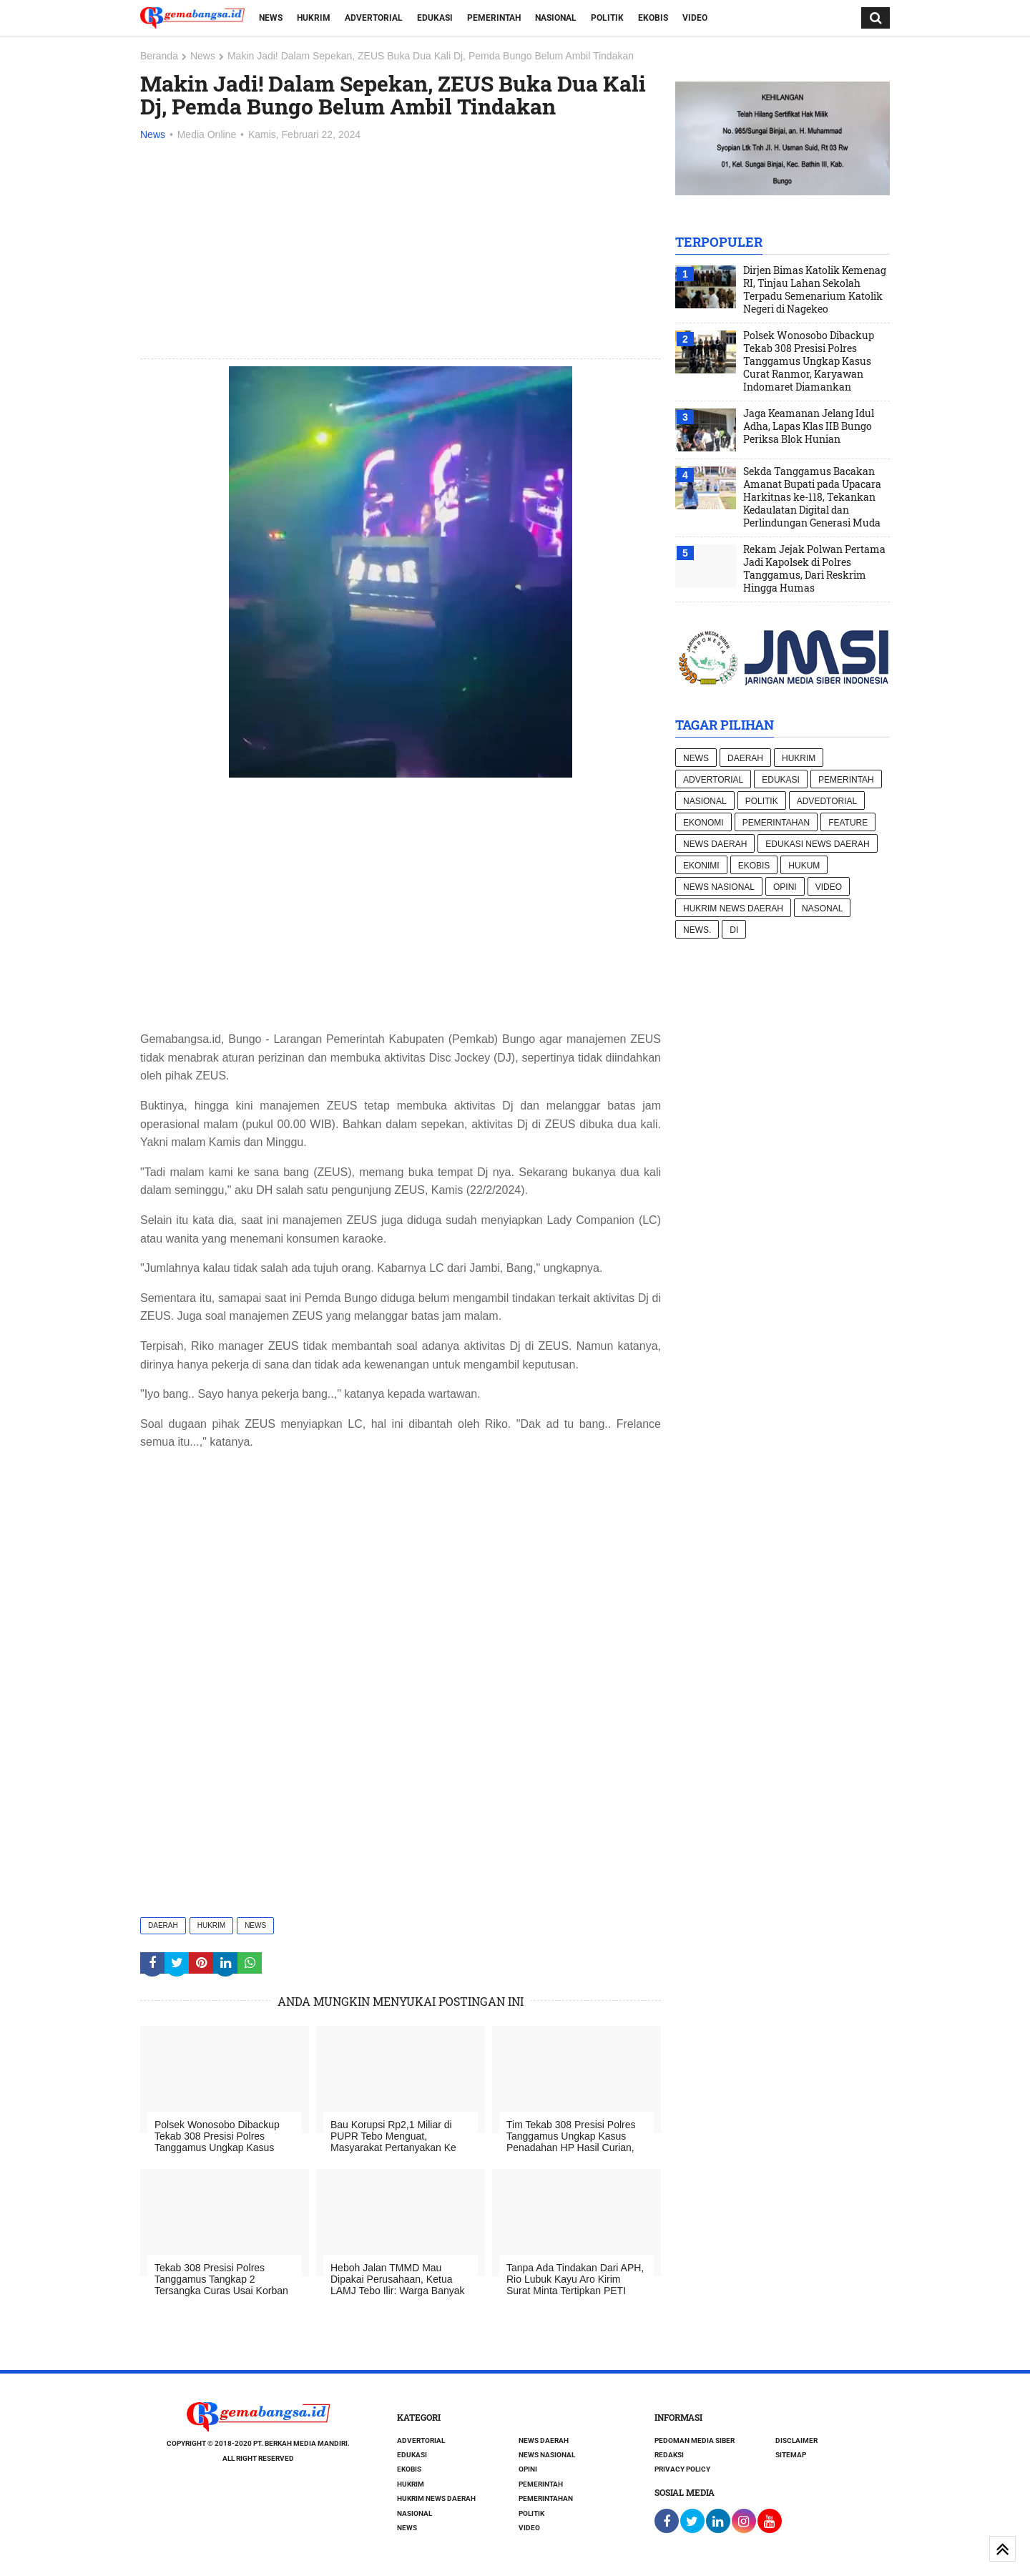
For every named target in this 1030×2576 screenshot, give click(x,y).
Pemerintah (494, 18)
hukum (804, 866)
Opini (785, 887)
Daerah (163, 1925)
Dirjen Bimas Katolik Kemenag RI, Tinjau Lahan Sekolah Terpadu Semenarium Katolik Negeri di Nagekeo (814, 289)
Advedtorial (827, 801)
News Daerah (715, 844)
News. (697, 930)
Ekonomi (703, 823)
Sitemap (790, 2455)
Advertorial (374, 18)
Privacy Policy (682, 2469)
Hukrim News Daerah (733, 908)
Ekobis (653, 18)
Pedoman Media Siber (694, 2440)
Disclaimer (796, 2440)
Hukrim (313, 18)
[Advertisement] (400, 251)
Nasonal (822, 908)
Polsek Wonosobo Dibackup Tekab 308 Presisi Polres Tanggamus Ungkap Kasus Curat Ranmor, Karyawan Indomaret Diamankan (808, 361)
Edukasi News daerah (817, 844)
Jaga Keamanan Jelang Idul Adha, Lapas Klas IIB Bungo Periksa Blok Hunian (808, 426)
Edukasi (435, 18)
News (271, 18)
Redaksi (669, 2455)
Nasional (556, 18)
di (734, 930)
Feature (848, 823)
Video (694, 18)
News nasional (719, 887)
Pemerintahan (776, 823)
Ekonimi (701, 866)
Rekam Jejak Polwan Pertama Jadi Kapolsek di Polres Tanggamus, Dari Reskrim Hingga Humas (814, 568)
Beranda (159, 56)
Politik (607, 18)
